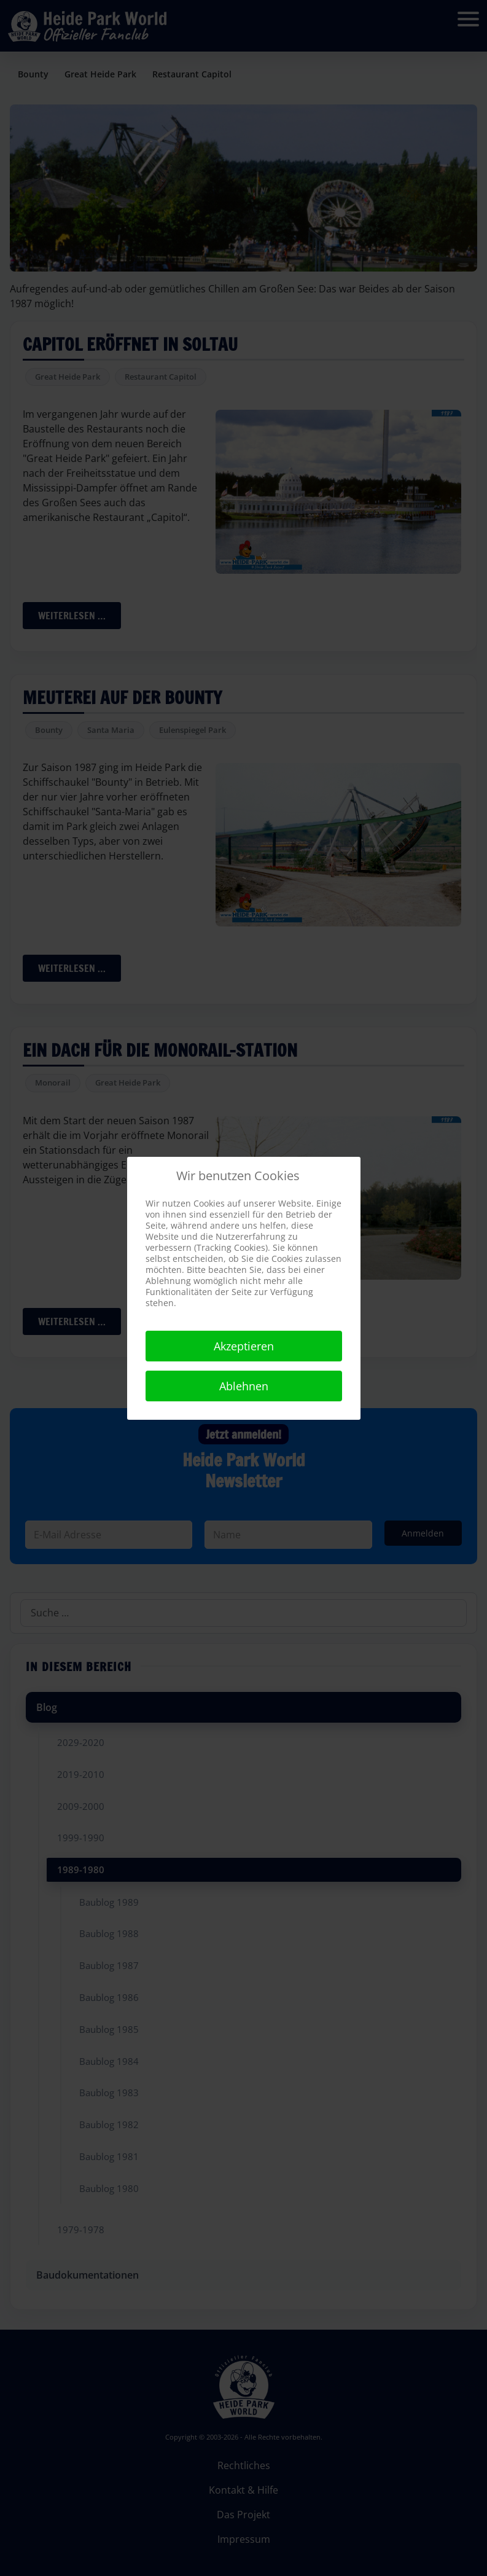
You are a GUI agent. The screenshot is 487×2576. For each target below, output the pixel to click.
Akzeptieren (244, 1346)
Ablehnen (243, 1386)
